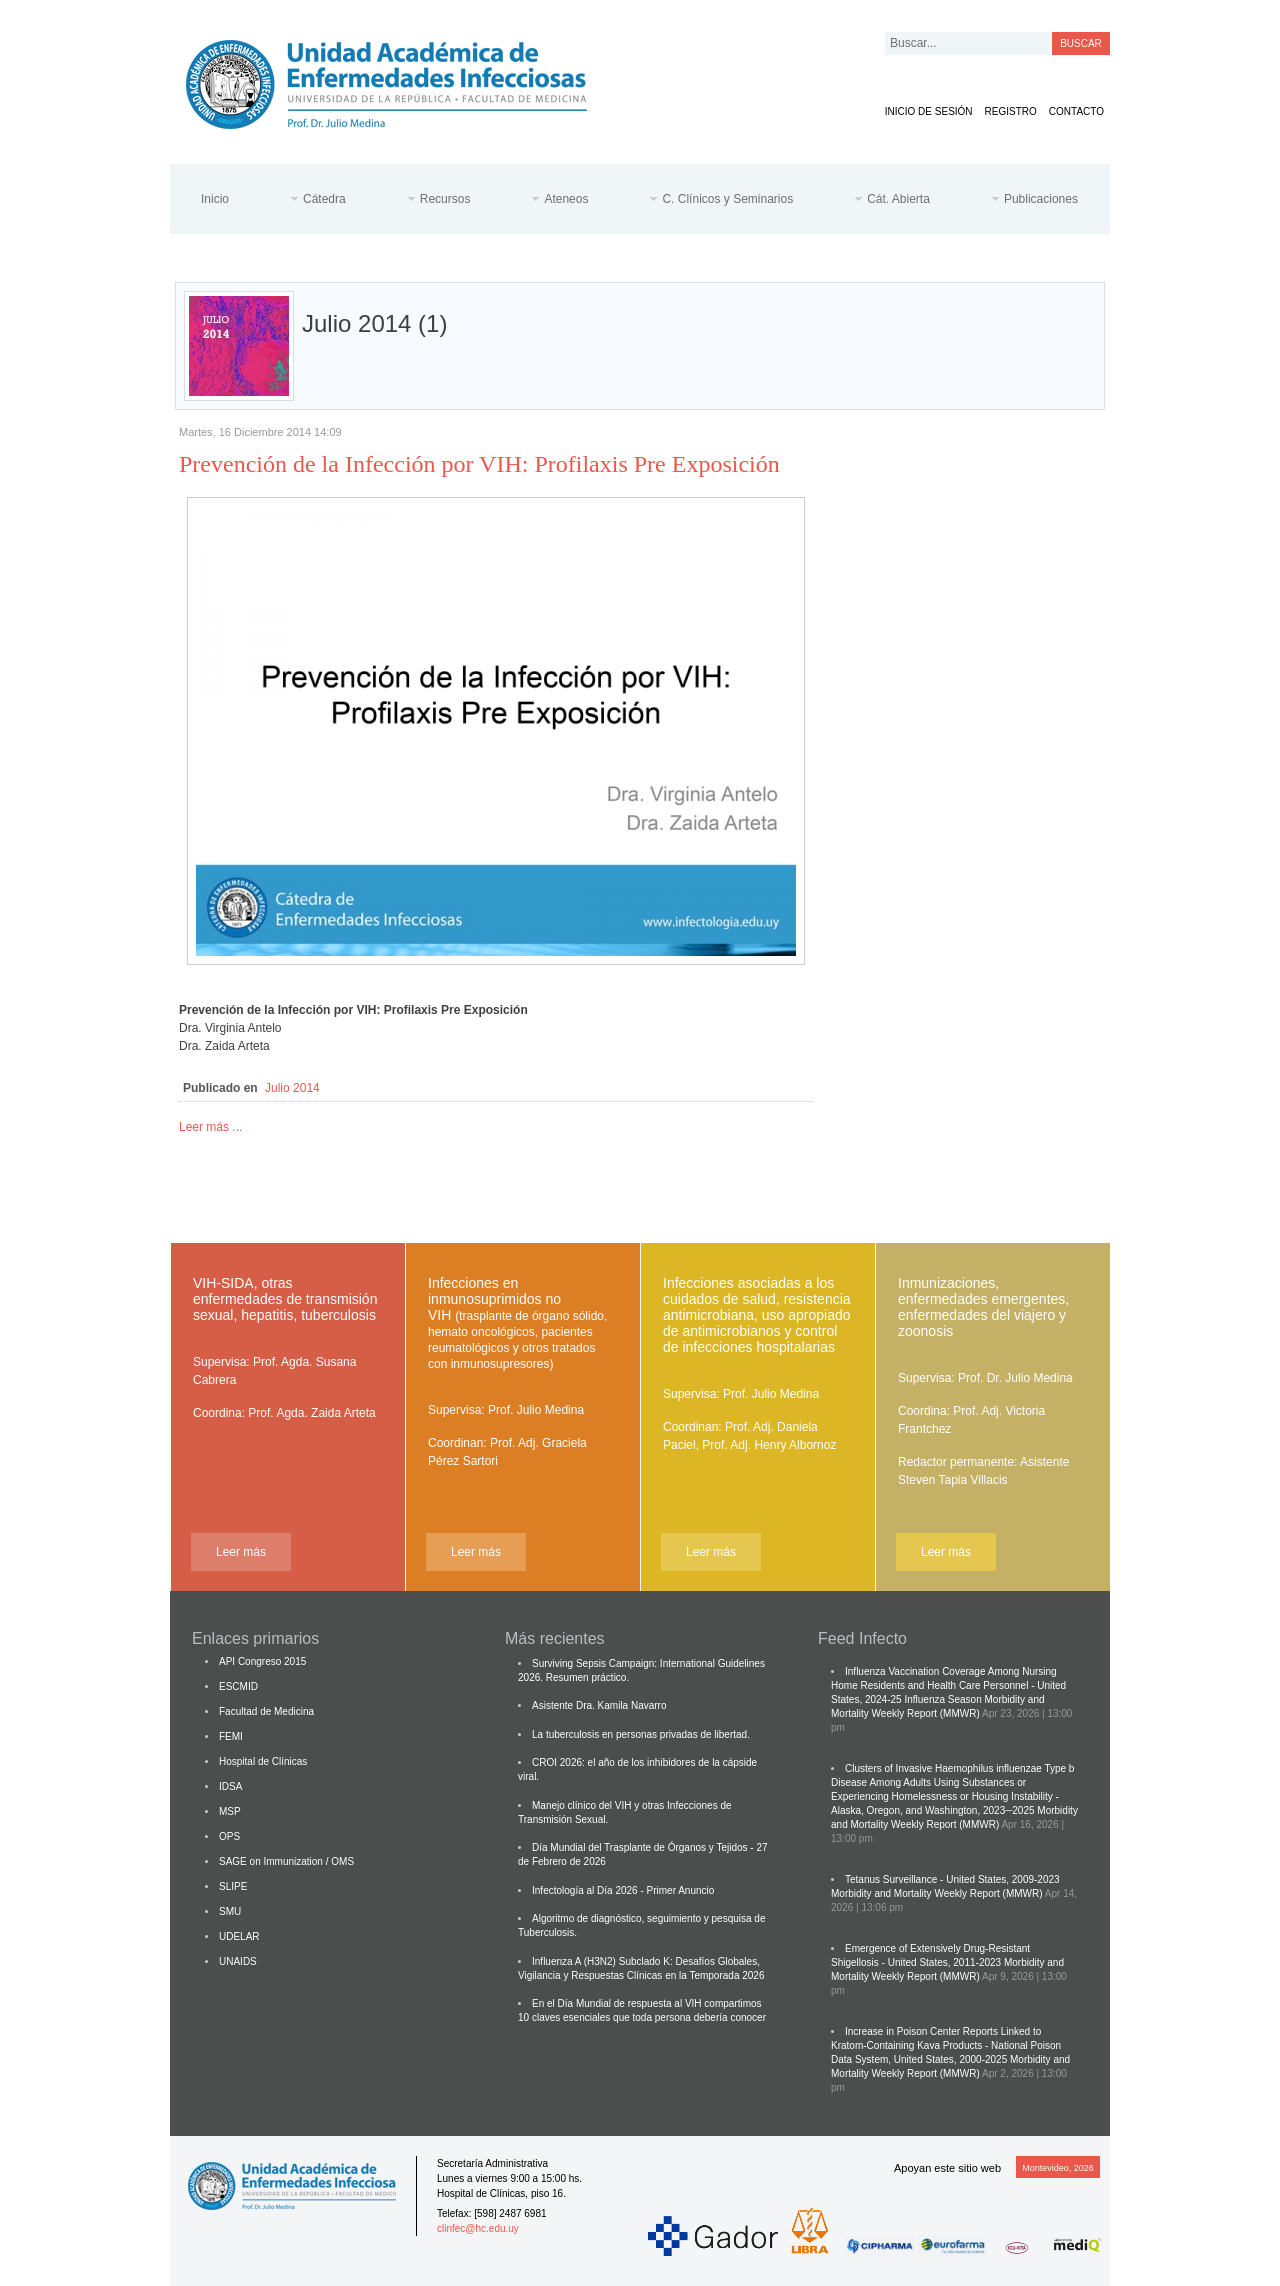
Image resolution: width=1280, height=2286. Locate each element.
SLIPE (233, 1886)
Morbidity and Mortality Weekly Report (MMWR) (937, 1893)
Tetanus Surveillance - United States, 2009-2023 (952, 1879)
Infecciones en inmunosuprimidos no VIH (517, 1323)
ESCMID (238, 1686)
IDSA (230, 1786)
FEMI (231, 1736)
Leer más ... (210, 1127)
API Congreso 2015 (262, 1661)
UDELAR (239, 1936)
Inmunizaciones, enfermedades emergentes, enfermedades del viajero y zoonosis (983, 1307)
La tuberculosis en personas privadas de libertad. (641, 1734)
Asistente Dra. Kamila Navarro (599, 1705)
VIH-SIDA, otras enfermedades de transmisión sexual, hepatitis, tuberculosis (285, 1299)
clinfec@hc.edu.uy (478, 2228)
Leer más (241, 1552)
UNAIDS (238, 1961)
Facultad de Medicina (266, 1711)
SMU (230, 1911)
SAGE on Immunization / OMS (286, 1861)
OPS (229, 1836)
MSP (230, 1811)
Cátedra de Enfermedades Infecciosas (402, 80)
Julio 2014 (292, 1088)
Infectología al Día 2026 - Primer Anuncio (623, 1890)
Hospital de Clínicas (263, 1761)
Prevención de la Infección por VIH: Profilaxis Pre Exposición (479, 464)
